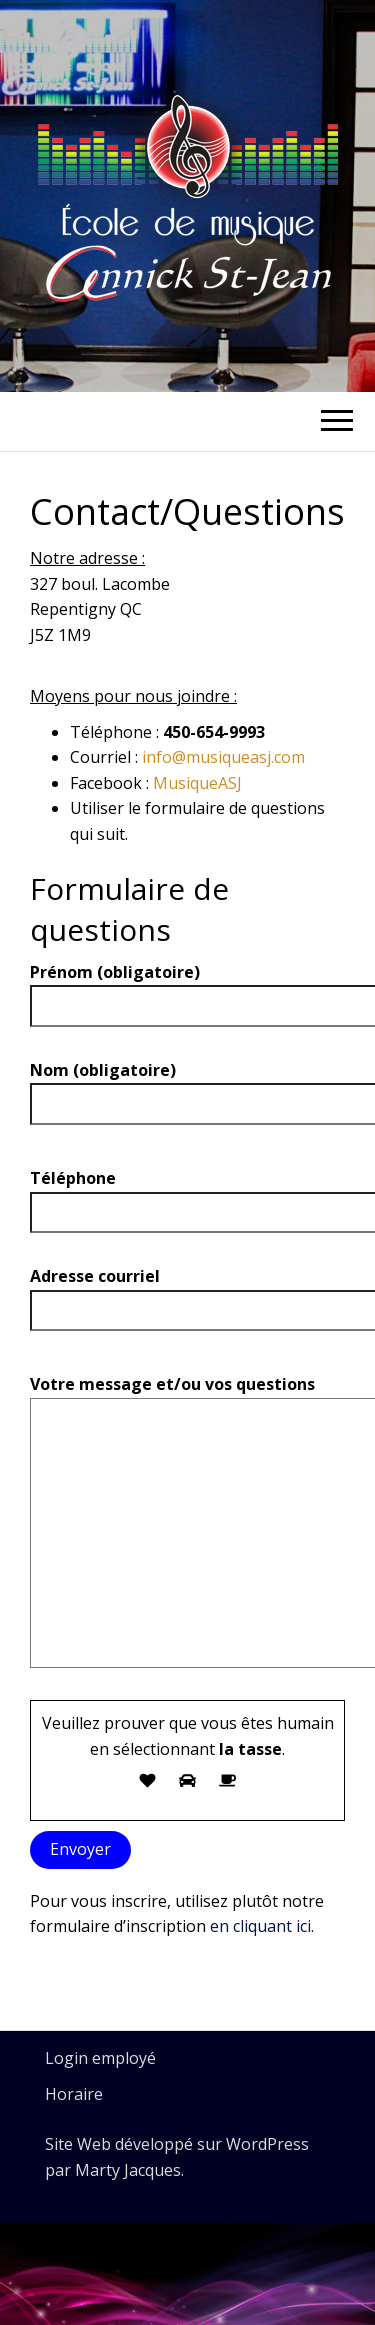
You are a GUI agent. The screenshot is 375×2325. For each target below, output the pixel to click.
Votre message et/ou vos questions (187, 1528)
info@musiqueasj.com (223, 757)
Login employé (100, 2058)
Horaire (74, 2094)
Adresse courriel (187, 1293)
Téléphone (187, 1195)
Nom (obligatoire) (187, 1087)
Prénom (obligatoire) (187, 989)
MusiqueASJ (197, 783)
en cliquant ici (260, 1926)
